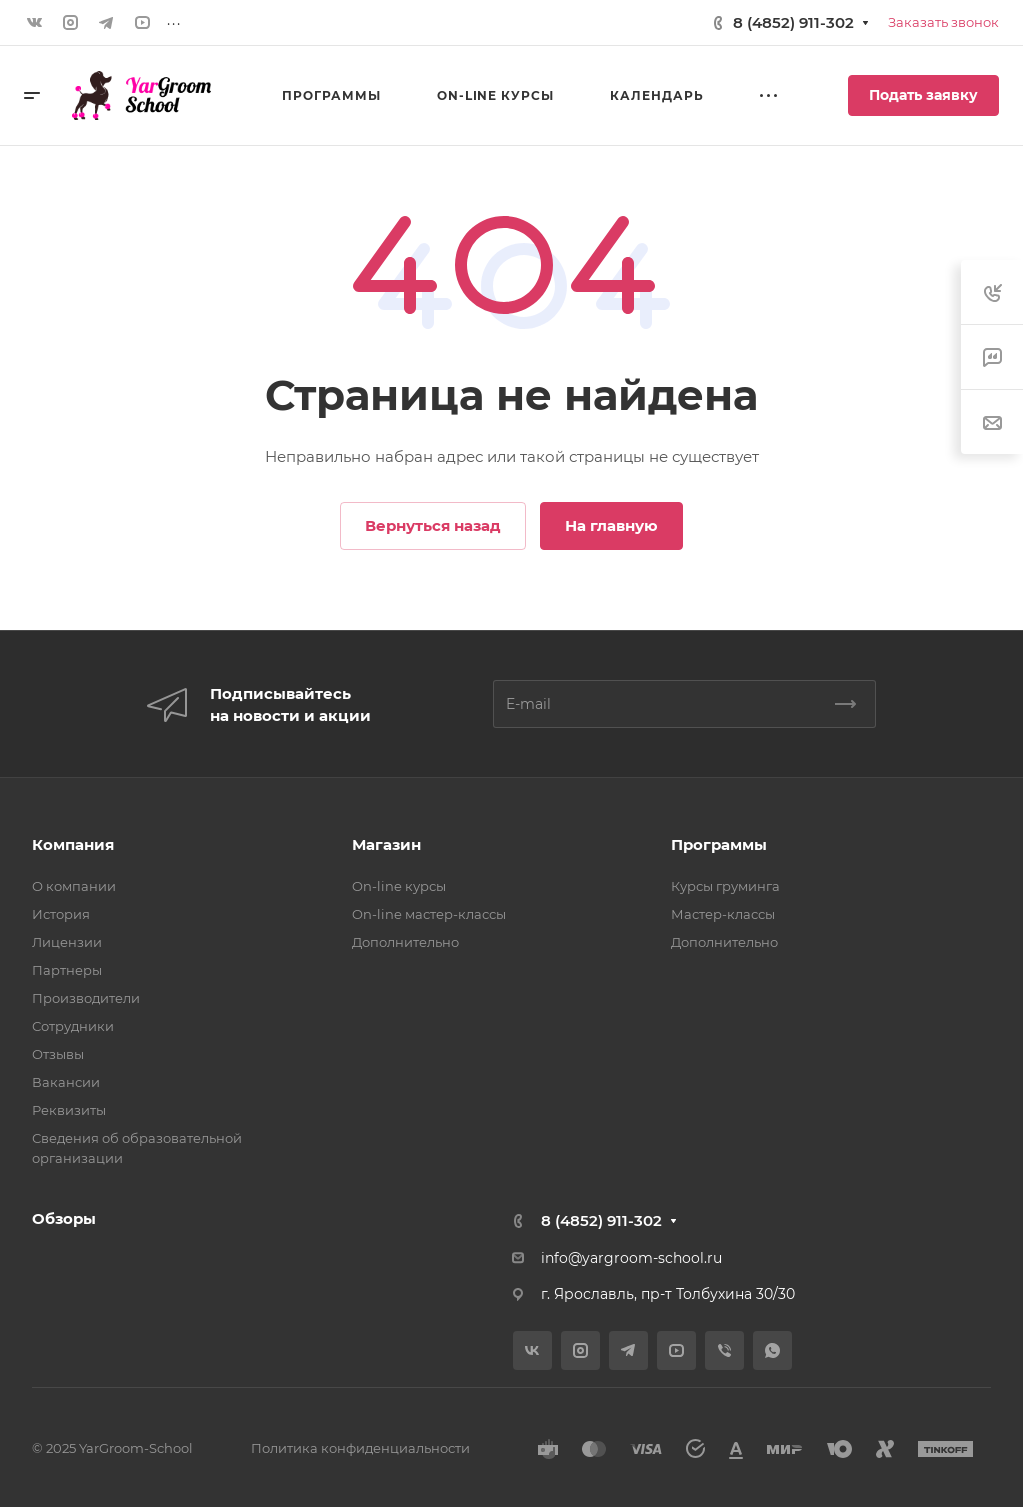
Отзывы (58, 1054)
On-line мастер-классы (429, 914)
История (61, 914)
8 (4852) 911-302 (793, 22)
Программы (719, 844)
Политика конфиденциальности (360, 1448)
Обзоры (64, 1218)
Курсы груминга (725, 886)
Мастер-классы (723, 914)
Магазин (386, 844)
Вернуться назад (433, 525)
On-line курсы (399, 886)
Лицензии (67, 942)
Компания (73, 844)
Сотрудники (73, 1026)
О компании (74, 886)
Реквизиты (69, 1110)
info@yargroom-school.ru (631, 1258)
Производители (86, 998)
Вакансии (66, 1082)
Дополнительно (405, 942)
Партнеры (67, 970)
